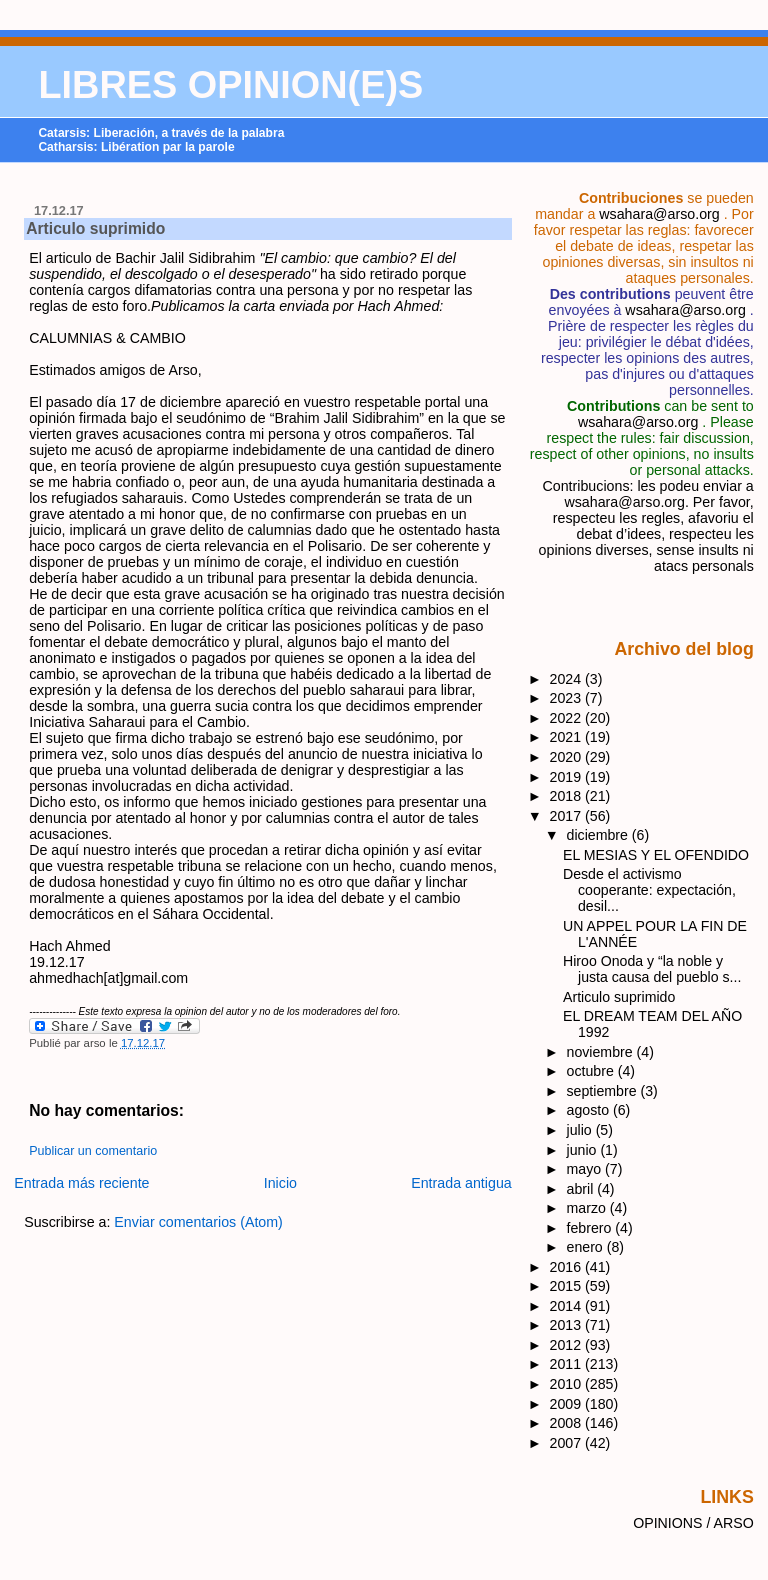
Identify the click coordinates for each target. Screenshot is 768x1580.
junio (584, 1150)
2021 (568, 737)
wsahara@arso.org (659, 214)
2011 (568, 1364)
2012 (568, 1345)
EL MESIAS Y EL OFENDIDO (656, 855)
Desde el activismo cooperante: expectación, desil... (649, 890)
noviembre (602, 1052)
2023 (568, 698)
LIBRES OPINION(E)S (230, 85)
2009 (568, 1404)
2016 (568, 1267)
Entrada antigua (461, 1183)
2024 (568, 679)
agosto (590, 1110)
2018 (568, 796)
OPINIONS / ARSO (693, 1523)
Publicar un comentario (93, 1151)
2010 (568, 1384)
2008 (568, 1423)
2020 (568, 757)
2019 (568, 777)
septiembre (604, 1091)
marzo (588, 1208)
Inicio (280, 1183)
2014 (568, 1306)
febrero (591, 1228)
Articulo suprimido (95, 228)
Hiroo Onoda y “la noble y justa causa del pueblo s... (652, 969)
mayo (586, 1169)
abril (582, 1189)
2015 (568, 1286)
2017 (568, 816)
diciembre (599, 835)
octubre (592, 1071)
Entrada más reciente (81, 1183)
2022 (568, 718)
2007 (568, 1443)
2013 (568, 1325)
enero (587, 1247)
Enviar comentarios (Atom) (198, 1222)
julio (581, 1130)
